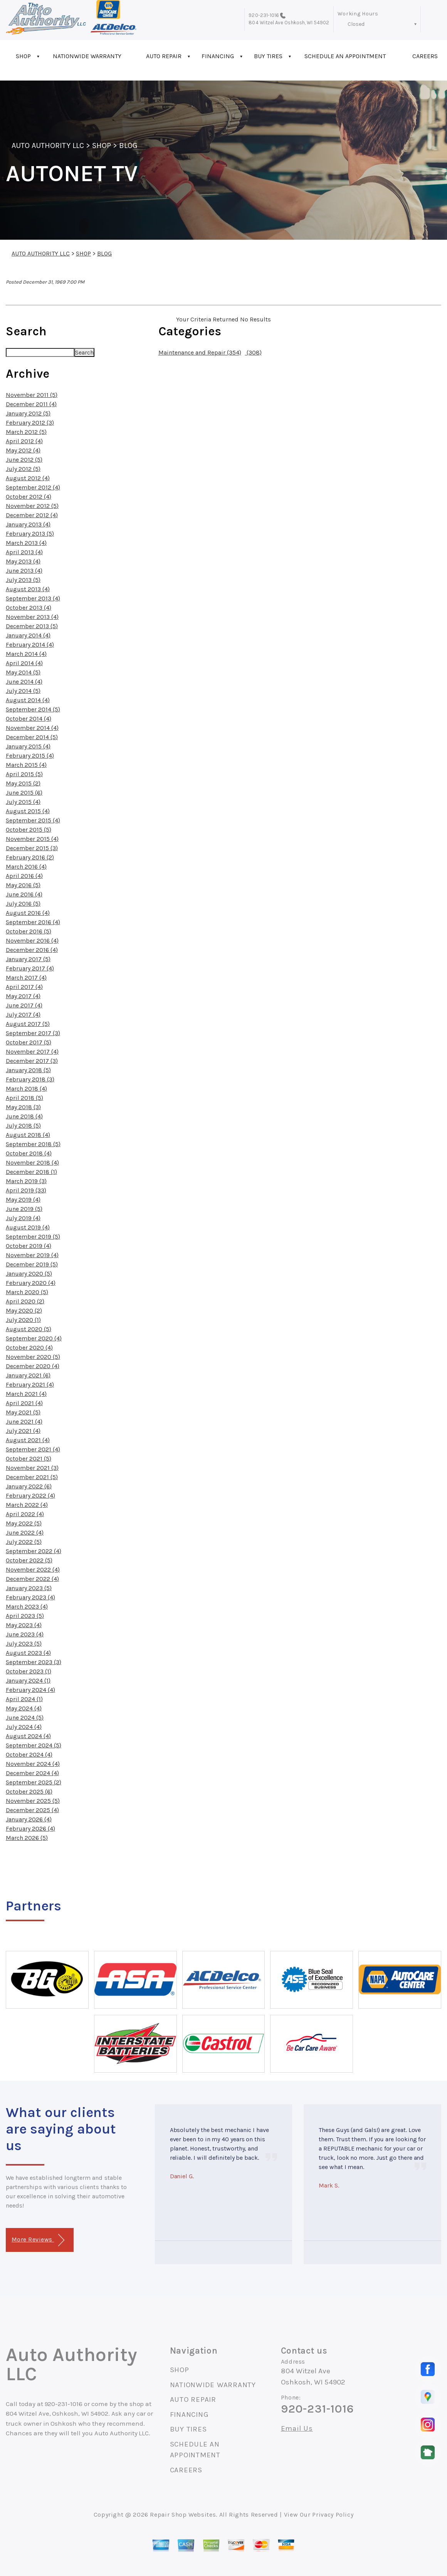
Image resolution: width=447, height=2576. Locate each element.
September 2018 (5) (33, 1144)
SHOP (23, 56)
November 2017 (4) (32, 1051)
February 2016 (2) (30, 857)
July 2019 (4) (23, 1218)
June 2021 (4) (24, 1421)
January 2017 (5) (28, 959)
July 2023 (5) (24, 1643)
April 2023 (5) (25, 1615)
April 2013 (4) (24, 552)
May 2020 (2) (24, 1310)
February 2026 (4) (30, 1828)
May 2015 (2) (23, 783)
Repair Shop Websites (183, 2514)
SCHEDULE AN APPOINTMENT (345, 56)
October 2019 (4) (28, 1245)
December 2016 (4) (32, 949)
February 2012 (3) (30, 422)
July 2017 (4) (23, 1014)
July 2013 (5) (23, 579)
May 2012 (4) (23, 450)
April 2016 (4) (24, 875)
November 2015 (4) (32, 838)
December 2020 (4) (32, 1366)
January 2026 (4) (29, 1819)
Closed (356, 24)
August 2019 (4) (28, 1227)
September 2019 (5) (33, 1236)
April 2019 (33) (26, 1190)
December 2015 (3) (32, 848)
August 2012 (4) (28, 478)
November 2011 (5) (31, 395)
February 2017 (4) (30, 968)
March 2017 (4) (26, 977)
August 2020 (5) (28, 1329)
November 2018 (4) (32, 1162)
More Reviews (38, 2240)
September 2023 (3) (33, 1662)
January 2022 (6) (29, 1486)
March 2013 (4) (26, 542)
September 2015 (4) (33, 820)
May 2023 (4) (24, 1625)
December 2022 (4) (32, 1578)
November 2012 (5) (32, 505)
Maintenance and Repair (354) (199, 352)
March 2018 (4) (26, 1088)
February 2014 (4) (30, 644)
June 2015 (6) (24, 792)
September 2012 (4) (33, 487)
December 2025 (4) (32, 1810)
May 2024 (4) (24, 1708)
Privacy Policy (332, 2514)
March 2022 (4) (27, 1504)
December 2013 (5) (32, 626)
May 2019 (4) (23, 1199)
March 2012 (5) (26, 431)
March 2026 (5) (27, 1837)
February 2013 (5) (30, 533)
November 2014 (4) (32, 727)
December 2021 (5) (32, 1477)
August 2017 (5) (28, 1023)
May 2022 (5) (24, 1523)
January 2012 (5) (28, 413)
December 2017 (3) (32, 1060)
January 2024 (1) (28, 1680)
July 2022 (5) (24, 1541)
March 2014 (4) (26, 653)
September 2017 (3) (33, 1033)
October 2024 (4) (29, 1754)
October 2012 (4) (28, 496)
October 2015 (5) (28, 829)
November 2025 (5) (33, 1800)
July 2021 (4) (23, 1430)
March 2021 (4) (26, 1393)
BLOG (128, 145)
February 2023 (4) (30, 1597)
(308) (253, 352)
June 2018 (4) (24, 1116)
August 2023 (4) (28, 1652)
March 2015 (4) (26, 764)
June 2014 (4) (24, 681)
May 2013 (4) (23, 561)
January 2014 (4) (28, 635)
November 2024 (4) (33, 1763)
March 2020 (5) (27, 1292)
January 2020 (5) (29, 1273)
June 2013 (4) (24, 570)
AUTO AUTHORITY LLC (48, 145)
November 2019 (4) (32, 1255)
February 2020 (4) (30, 1282)
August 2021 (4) (28, 1440)
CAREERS (186, 2470)
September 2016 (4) (33, 922)
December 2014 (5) (32, 737)
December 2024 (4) (32, 1773)
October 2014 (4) (28, 718)
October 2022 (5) (29, 1560)
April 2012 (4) (24, 441)
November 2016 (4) (32, 940)
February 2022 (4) (30, 1495)
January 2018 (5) (28, 1070)
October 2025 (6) (29, 1791)
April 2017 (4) (24, 986)
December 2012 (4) (32, 515)
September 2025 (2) (33, 1782)
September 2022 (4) (33, 1551)
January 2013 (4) (28, 524)
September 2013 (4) (33, 598)
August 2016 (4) (28, 912)
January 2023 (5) (29, 1588)
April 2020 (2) (25, 1301)
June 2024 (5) (25, 1717)
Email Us (297, 2428)
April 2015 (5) (24, 774)
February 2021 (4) (30, 1384)
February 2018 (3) (30, 1079)
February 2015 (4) (30, 755)
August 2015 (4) (28, 811)
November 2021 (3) (32, 1467)
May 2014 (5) (23, 672)
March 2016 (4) (26, 866)
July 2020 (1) (23, 1319)
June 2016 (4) (24, 894)
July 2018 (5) (23, 1125)
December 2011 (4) (31, 404)
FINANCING (218, 56)
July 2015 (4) (23, 801)
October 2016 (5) (28, 931)
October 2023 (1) (28, 1671)
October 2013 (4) (28, 607)
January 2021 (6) (28, 1375)
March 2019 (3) (26, 1181)
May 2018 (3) (23, 1107)
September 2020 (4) (34, 1338)
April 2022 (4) (25, 1514)
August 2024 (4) (28, 1736)
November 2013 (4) (32, 616)
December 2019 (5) (32, 1264)
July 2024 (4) (24, 1726)
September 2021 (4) (33, 1449)
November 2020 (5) (33, 1356)
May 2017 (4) (23, 996)
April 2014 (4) (24, 663)
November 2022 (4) (33, 1569)
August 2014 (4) (28, 700)
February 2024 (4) (30, 1689)
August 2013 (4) (28, 589)
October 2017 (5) (28, 1042)
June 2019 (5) (24, 1208)
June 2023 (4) (25, 1634)
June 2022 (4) (25, 1532)
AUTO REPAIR (163, 56)
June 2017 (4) (24, 1005)
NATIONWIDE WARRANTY (87, 56)
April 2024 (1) (24, 1699)
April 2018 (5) (24, 1097)
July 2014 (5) (23, 690)
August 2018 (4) (28, 1134)
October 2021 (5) (28, 1458)
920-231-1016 (264, 15)
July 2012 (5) (23, 468)
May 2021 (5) (23, 1412)
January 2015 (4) (28, 746)
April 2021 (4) (24, 1403)
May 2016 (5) (23, 885)
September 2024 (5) (33, 1745)
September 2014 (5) (33, 709)
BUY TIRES (268, 56)
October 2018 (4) (29, 1153)
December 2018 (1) (31, 1171)
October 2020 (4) (29, 1347)
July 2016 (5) (23, 903)
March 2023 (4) (27, 1606)
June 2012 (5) (24, 459)
